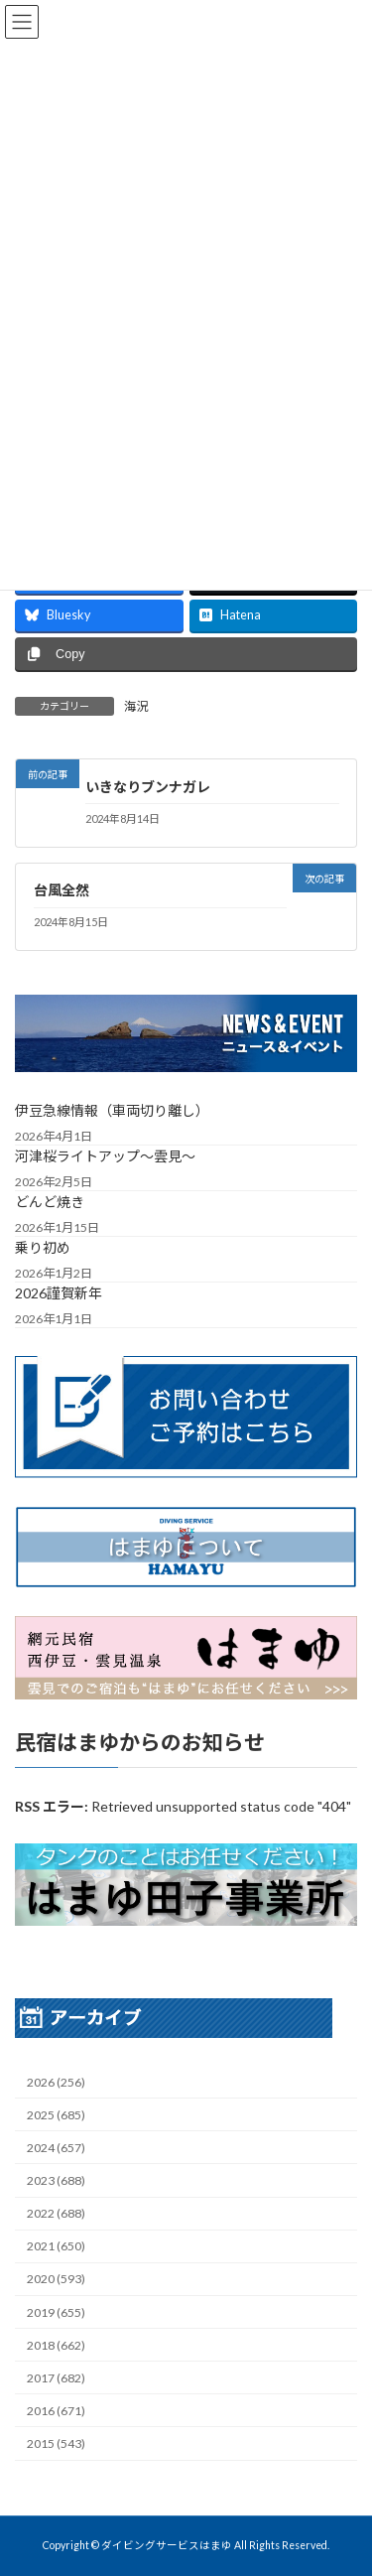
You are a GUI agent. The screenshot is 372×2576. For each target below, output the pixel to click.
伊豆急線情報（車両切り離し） (112, 1109)
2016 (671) (56, 2409)
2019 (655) (56, 2311)
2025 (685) (56, 2113)
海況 (136, 706)
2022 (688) (56, 2213)
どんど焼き (49, 1200)
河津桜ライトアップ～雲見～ (105, 1155)
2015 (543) (56, 2443)
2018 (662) (56, 2344)
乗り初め (42, 1246)
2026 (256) (56, 2081)
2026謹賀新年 (58, 1292)
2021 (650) (56, 2245)
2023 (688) (56, 2180)
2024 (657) (56, 2146)
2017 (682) (56, 2377)
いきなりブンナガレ (147, 786)
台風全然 (61, 889)
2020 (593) (56, 2278)
